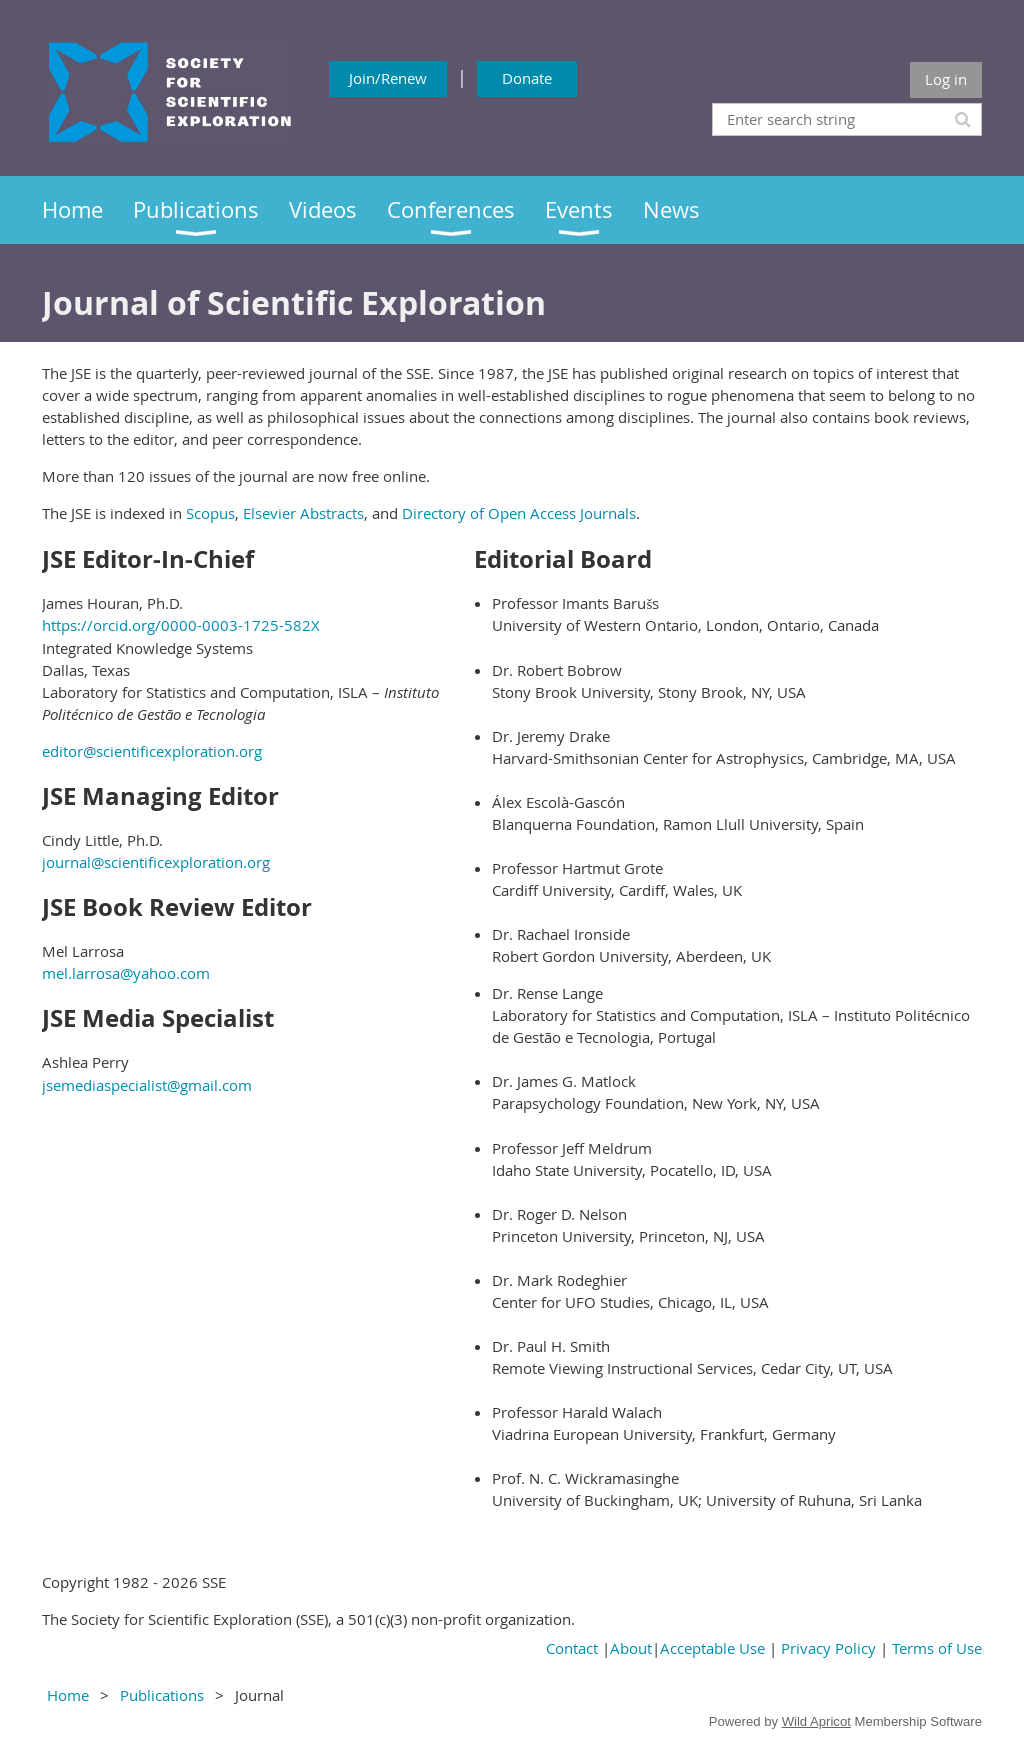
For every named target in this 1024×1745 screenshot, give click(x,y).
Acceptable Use (712, 1648)
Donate (527, 78)
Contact (572, 1648)
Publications (162, 1695)
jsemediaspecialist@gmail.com (147, 1085)
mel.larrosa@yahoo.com (126, 973)
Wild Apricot (816, 1721)
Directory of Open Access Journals (519, 513)
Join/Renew (388, 78)
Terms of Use (937, 1648)
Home (68, 1695)
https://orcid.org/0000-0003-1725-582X (181, 625)
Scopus (210, 513)
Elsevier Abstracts (303, 513)
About (631, 1648)
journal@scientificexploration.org (156, 862)
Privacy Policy (828, 1648)
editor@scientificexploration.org (152, 751)
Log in (946, 79)
